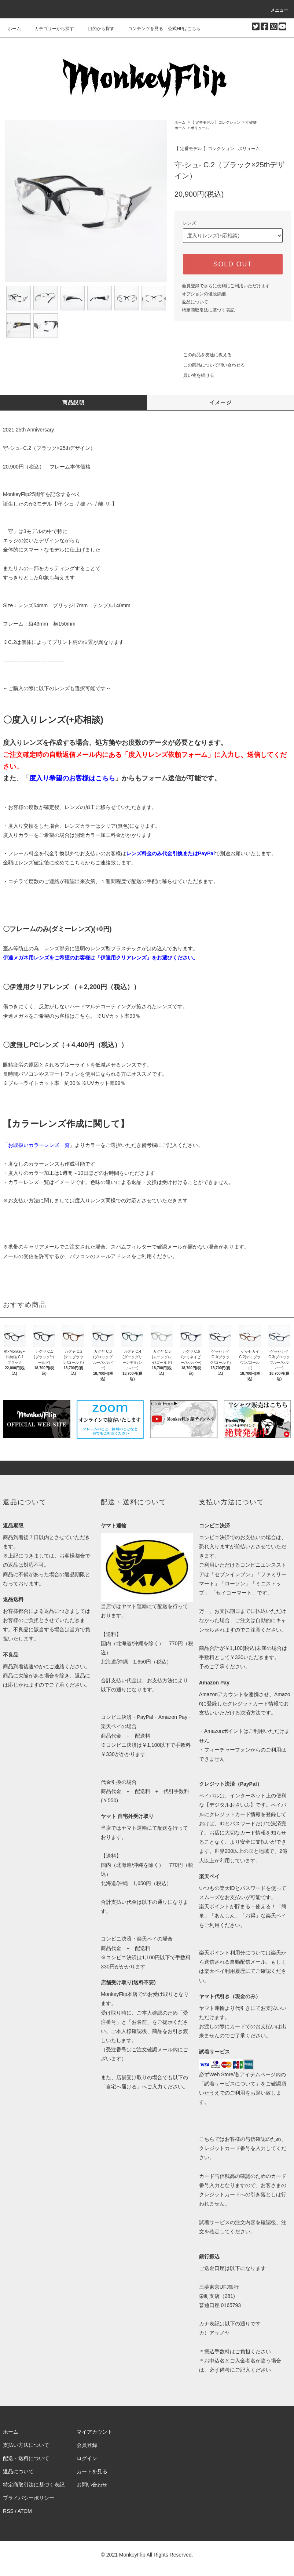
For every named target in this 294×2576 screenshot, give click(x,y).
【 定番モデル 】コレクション (215, 122)
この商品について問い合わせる (209, 365)
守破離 (251, 122)
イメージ (220, 402)
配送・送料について (26, 2458)
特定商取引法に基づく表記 (208, 310)
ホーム (14, 28)
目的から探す (96, 28)
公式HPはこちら (184, 28)
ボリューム (200, 128)
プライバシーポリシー (28, 2498)
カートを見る (92, 2471)
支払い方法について (26, 2445)
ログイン (87, 2458)
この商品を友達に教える (203, 354)
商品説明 (73, 402)
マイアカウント (95, 2432)
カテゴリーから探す (50, 28)
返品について (195, 302)
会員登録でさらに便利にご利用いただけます (226, 285)
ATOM (25, 2511)
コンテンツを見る (141, 28)
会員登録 (87, 2445)
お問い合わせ (92, 2485)
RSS (8, 2511)
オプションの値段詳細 (204, 293)
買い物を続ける (194, 375)
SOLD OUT (232, 264)
